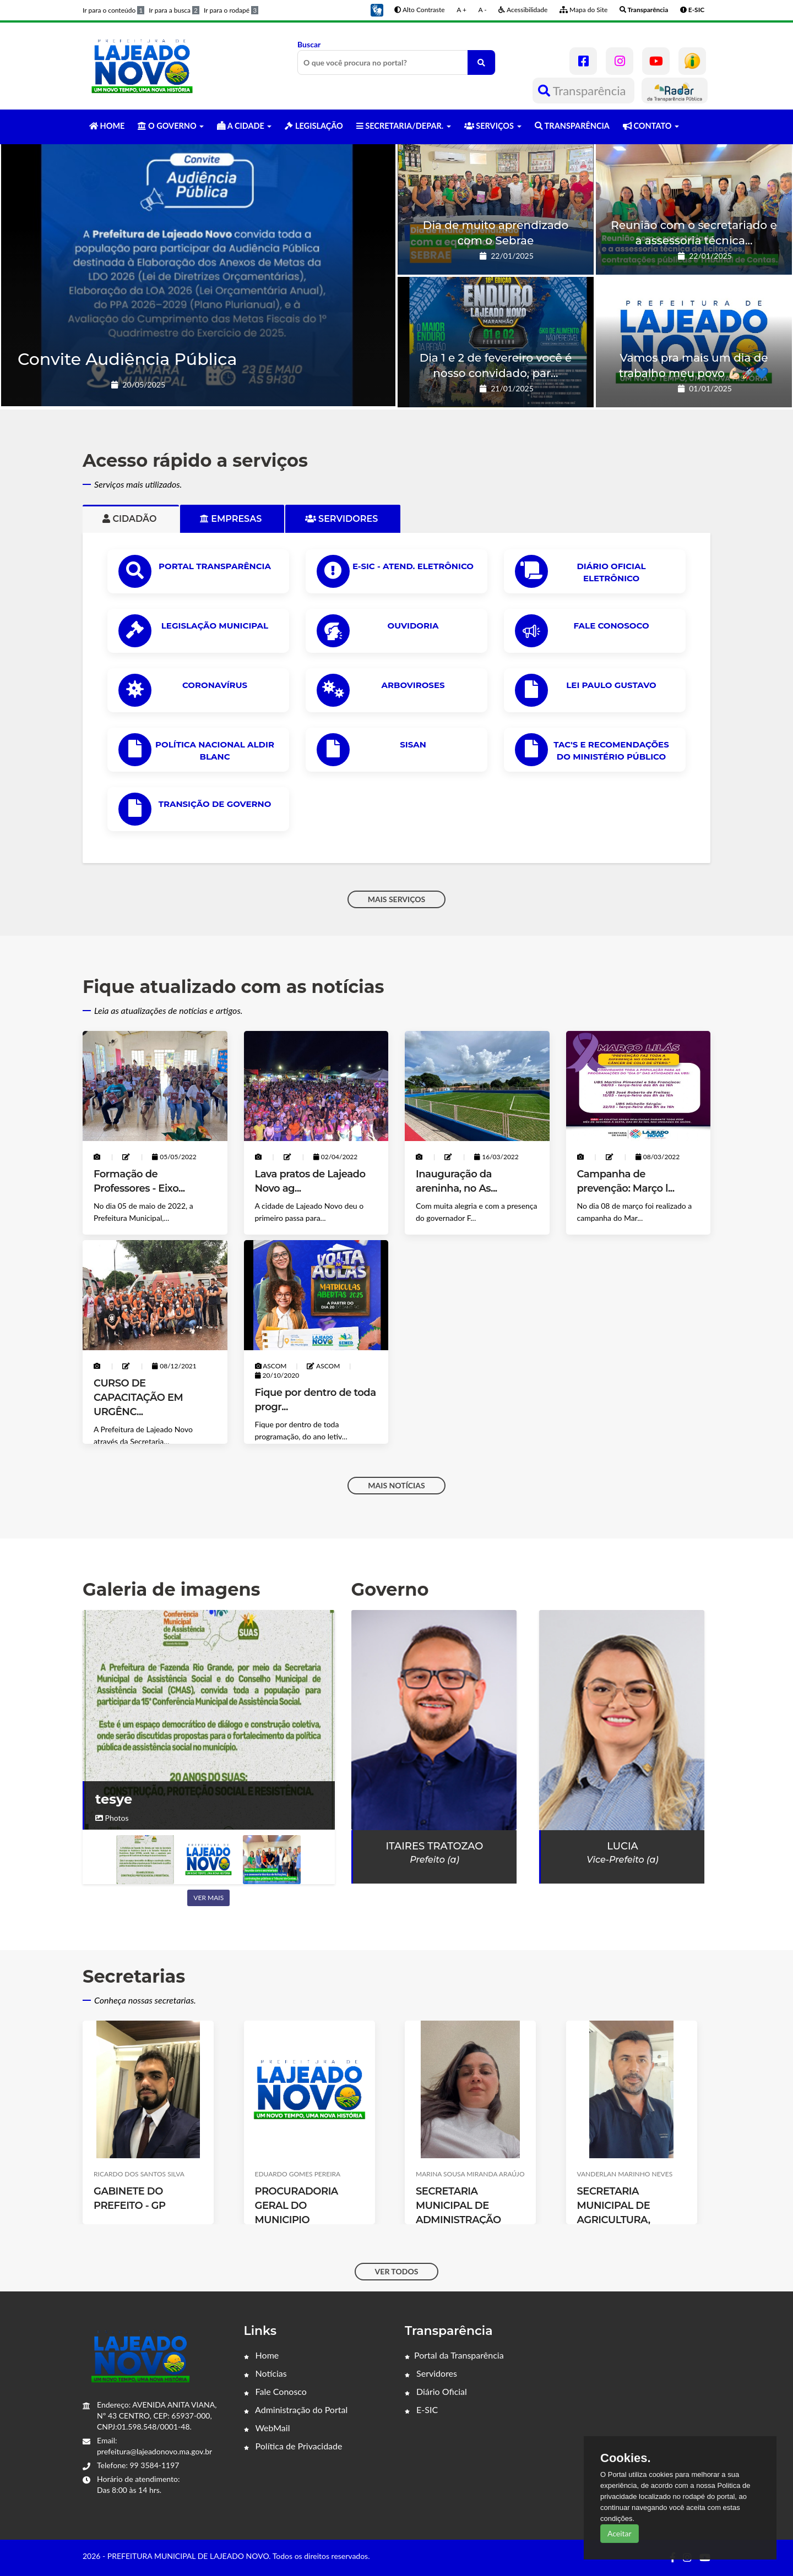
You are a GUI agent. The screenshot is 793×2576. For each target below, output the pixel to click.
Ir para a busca (174, 10)
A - (483, 10)
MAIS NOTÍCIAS (396, 1485)
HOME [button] (106, 125)
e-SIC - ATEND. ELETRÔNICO (413, 566)
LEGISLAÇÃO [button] (314, 125)
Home (261, 2355)
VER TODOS (397, 2271)
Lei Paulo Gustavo (611, 685)
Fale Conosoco (611, 625)
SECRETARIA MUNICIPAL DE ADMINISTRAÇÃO (458, 2205)
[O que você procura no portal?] (481, 62)
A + (461, 10)
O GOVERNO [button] (171, 125)
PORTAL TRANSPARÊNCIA (215, 566)
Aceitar (619, 2533)
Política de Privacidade (293, 2446)
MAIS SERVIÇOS (397, 899)
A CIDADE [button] (244, 125)
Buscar (396, 57)
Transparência (583, 90)
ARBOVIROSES (412, 685)
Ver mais (208, 1897)
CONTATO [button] (651, 125)
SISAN (413, 744)
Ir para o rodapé (231, 10)
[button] (377, 9)
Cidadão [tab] (131, 519)
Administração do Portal (296, 2409)
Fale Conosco (275, 2391)
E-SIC (421, 2409)
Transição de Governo (215, 804)
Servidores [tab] (342, 519)
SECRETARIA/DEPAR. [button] (403, 125)
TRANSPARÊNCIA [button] (572, 125)
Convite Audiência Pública (127, 359)
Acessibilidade (522, 10)
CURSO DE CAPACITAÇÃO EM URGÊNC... (138, 1397)
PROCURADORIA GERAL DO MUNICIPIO (296, 2205)
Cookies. (625, 2458)
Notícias (265, 2373)
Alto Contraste (419, 10)
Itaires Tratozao (435, 1846)
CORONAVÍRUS (214, 685)
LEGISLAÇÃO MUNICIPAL (214, 625)
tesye (113, 1799)
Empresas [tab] (232, 519)
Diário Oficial (436, 2391)
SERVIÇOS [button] (493, 125)
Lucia (622, 1846)
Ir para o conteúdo (113, 10)
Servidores (431, 2373)
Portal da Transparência (454, 2355)
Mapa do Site (583, 10)
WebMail (267, 2427)
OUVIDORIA (413, 625)
